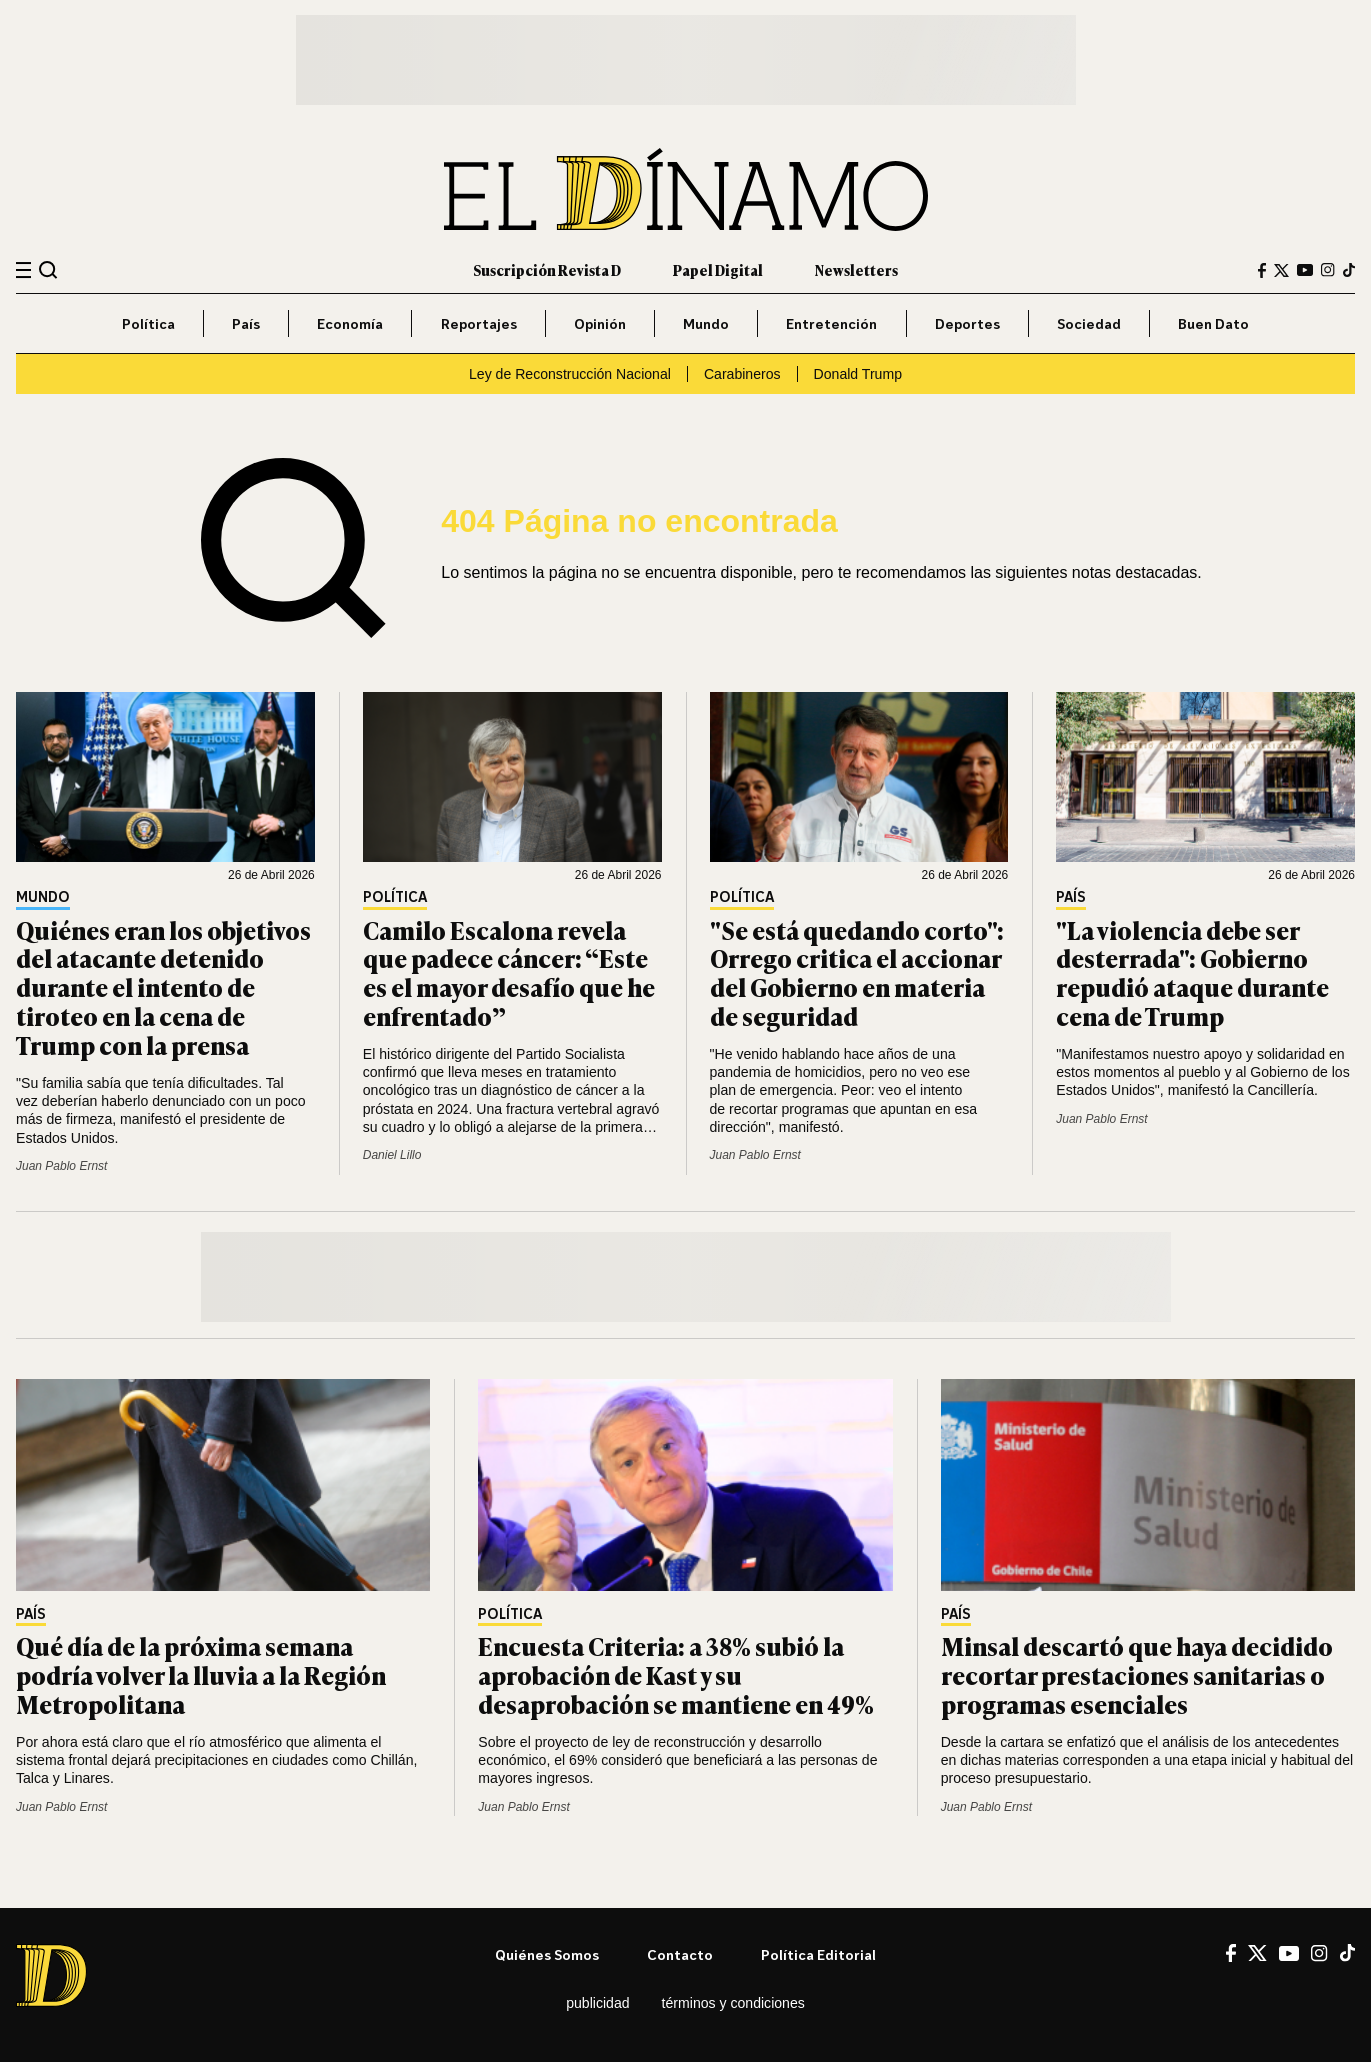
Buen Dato (1213, 323)
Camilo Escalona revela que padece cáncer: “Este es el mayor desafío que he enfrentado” (509, 972)
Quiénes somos (547, 1954)
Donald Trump (858, 374)
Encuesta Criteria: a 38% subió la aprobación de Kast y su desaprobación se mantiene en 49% (676, 1674)
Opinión (600, 323)
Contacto (680, 1954)
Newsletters (856, 269)
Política (148, 323)
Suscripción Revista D (547, 269)
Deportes (967, 323)
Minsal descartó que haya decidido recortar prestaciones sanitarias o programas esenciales (1137, 1674)
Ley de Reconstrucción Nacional (570, 374)
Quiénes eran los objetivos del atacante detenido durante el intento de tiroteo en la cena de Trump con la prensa (163, 987)
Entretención (831, 323)
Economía (350, 323)
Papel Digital (718, 269)
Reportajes (479, 323)
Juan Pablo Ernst (61, 1166)
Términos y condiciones (733, 2003)
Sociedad (1089, 323)
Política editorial (818, 1954)
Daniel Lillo (392, 1155)
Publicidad (597, 2003)
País (246, 323)
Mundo (706, 323)
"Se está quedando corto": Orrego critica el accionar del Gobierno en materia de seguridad (857, 972)
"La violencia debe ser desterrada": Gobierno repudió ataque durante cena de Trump (1192, 972)
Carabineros (742, 374)
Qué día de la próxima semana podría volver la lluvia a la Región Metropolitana (201, 1674)
